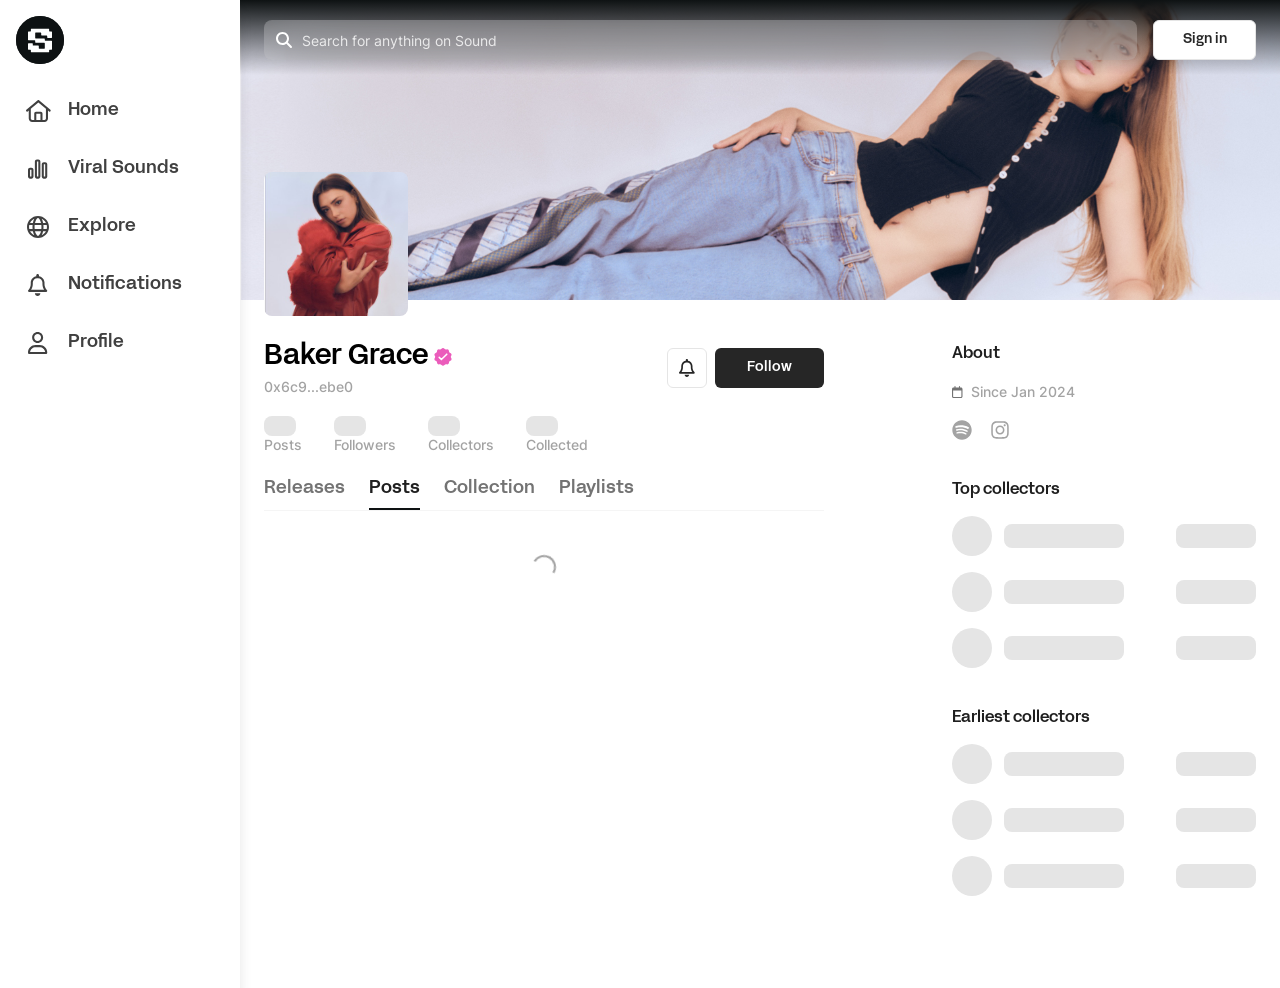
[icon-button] (962, 430)
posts (394, 488)
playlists (596, 488)
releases (304, 488)
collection (489, 488)
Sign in (1205, 39)
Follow (769, 367)
